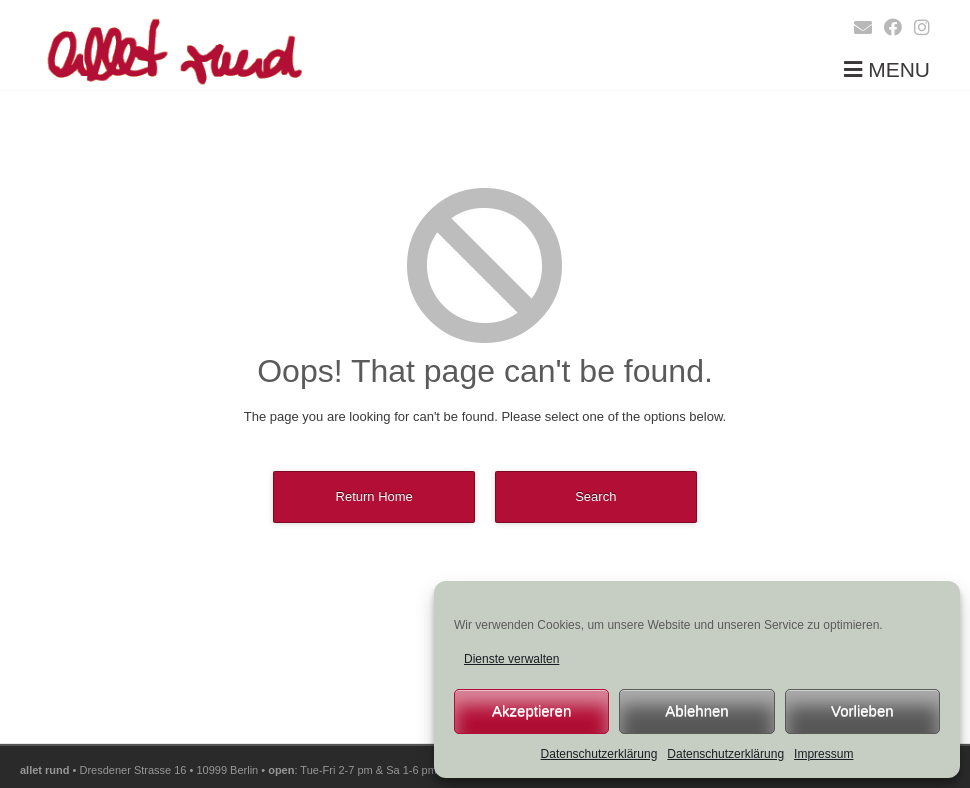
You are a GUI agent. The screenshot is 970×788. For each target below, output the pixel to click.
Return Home (374, 496)
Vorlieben (862, 710)
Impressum (823, 754)
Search (595, 496)
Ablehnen (696, 710)
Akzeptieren (531, 710)
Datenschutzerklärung (599, 754)
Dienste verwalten (511, 659)
